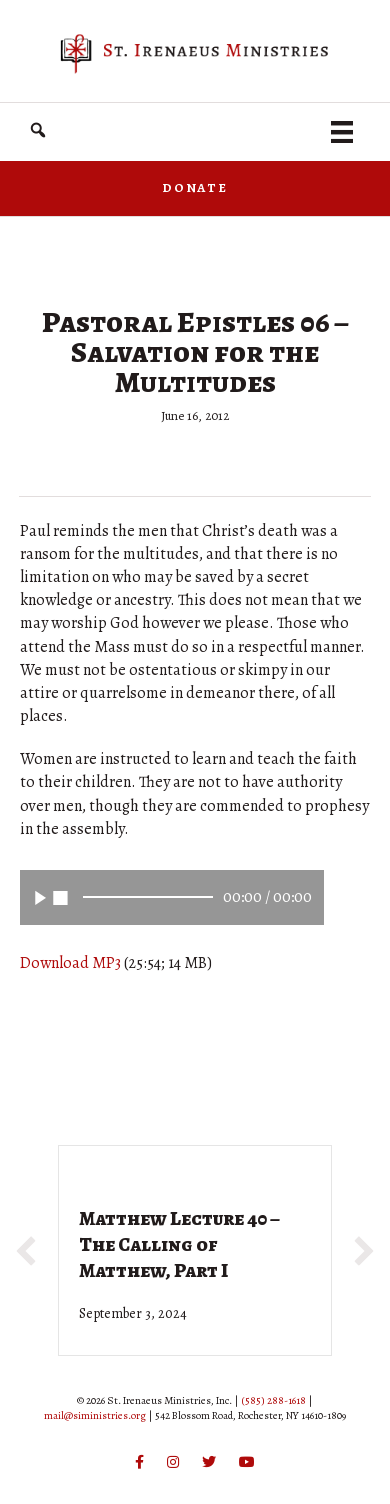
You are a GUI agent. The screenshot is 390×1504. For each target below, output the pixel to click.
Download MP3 (70, 963)
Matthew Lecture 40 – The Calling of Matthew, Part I (179, 1244)
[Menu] (342, 132)
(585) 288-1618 (273, 1400)
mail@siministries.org (95, 1415)
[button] (38, 130)
